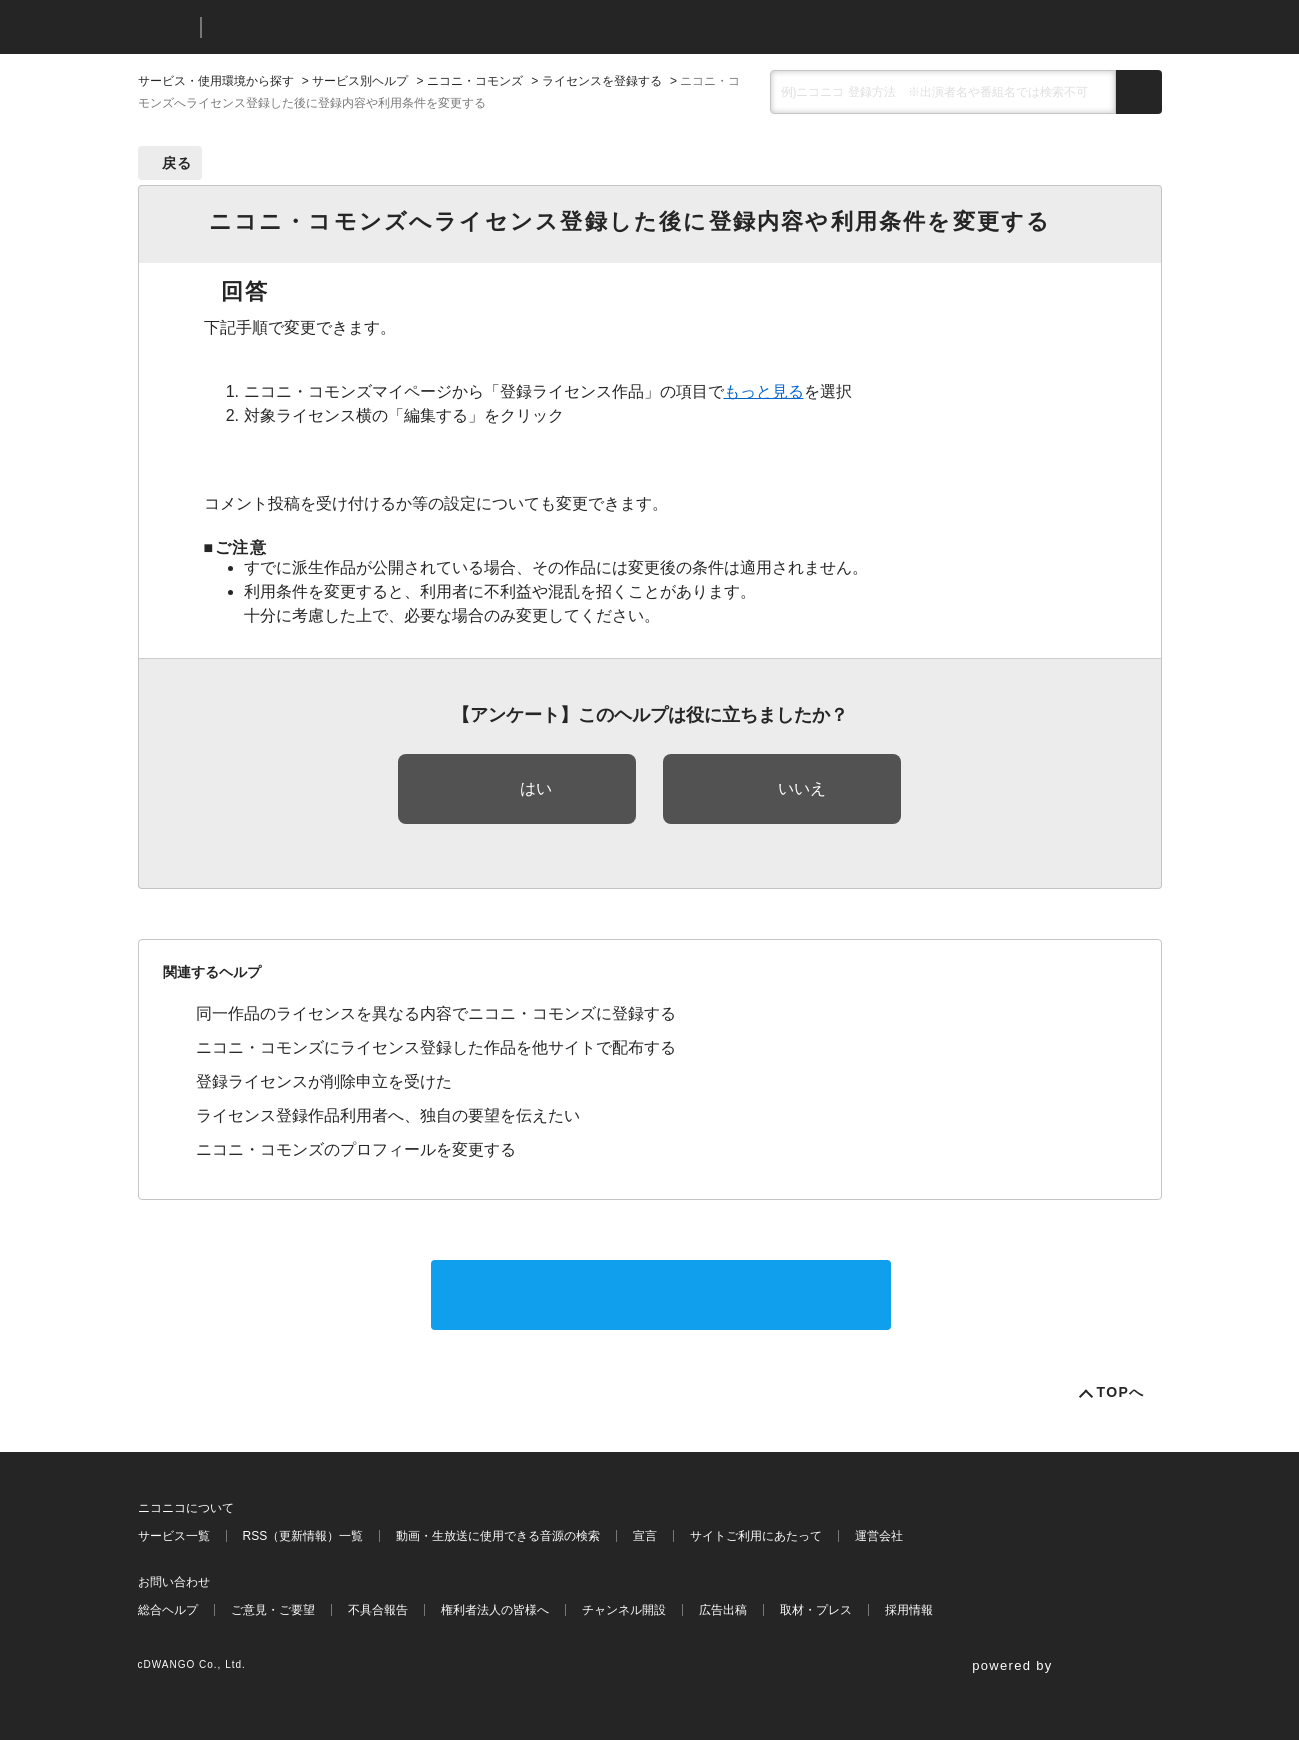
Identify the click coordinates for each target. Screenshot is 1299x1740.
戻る (177, 163)
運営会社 (879, 1536)
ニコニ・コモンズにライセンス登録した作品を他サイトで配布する (436, 1047)
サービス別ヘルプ (360, 81)
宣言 (645, 1536)
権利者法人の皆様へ (495, 1610)
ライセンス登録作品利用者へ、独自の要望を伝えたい (388, 1115)
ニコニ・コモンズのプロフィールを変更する (356, 1149)
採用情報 (909, 1610)
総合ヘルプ (168, 1610)
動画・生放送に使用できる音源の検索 (498, 1536)
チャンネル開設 (624, 1610)
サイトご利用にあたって (756, 1536)
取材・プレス (816, 1610)
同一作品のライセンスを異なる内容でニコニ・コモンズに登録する (436, 1013)
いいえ (802, 788)
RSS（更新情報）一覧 (303, 1536)
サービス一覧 (174, 1536)
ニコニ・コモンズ (475, 81)
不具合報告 (378, 1610)
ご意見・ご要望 (273, 1610)
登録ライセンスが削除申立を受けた (324, 1081)
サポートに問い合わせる (661, 1294)
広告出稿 (723, 1610)
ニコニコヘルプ (322, 27)
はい (536, 788)
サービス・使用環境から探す (216, 81)
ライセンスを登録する (602, 81)
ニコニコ (165, 27)
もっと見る (764, 391)
